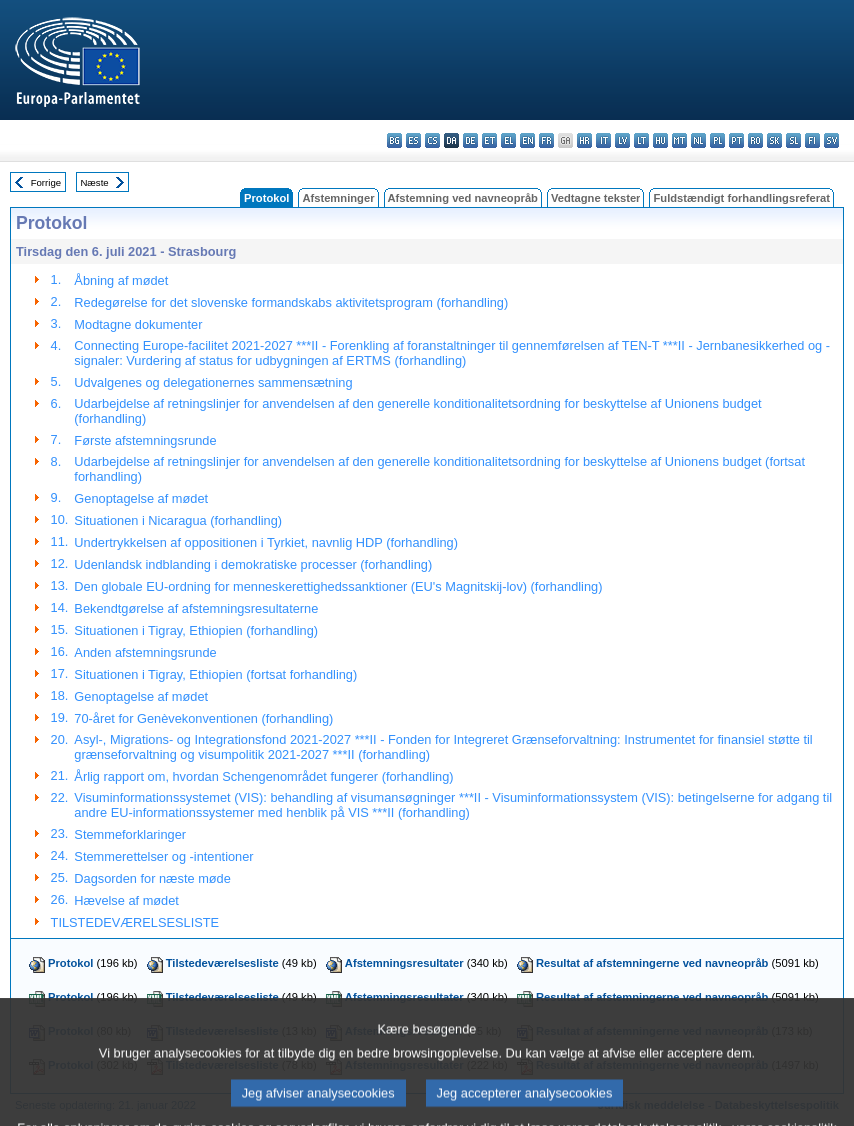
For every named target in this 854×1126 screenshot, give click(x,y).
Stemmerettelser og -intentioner (163, 856)
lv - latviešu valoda (622, 140)
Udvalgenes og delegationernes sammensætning (213, 382)
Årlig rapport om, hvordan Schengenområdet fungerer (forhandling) (263, 776)
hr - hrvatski (584, 140)
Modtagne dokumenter (138, 324)
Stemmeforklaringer (130, 834)
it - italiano (603, 140)
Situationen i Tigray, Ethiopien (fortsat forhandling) (215, 674)
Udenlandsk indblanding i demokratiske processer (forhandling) (253, 564)
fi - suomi (812, 140)
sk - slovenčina (774, 140)
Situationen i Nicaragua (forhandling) (178, 520)
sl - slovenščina (793, 140)
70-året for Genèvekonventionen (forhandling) (203, 718)
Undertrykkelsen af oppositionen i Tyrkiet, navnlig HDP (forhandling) (266, 542)
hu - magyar (660, 140)
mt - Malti (679, 140)
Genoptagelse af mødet (141, 498)
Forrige (46, 182)
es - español (413, 140)
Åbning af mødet (121, 280)
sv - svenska (831, 140)
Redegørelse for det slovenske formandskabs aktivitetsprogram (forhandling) (291, 302)
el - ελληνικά (508, 140)
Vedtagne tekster (596, 198)
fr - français (546, 140)
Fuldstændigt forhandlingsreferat (741, 198)
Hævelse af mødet (126, 900)
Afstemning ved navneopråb (463, 198)
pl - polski (717, 140)
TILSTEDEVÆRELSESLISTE (135, 922)
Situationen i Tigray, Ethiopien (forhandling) (196, 630)
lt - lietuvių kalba (641, 140)
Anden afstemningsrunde (145, 652)
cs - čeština (432, 140)
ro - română (755, 140)
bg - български (394, 140)
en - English (527, 140)
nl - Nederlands (698, 140)
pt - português (736, 140)
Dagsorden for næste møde (152, 878)
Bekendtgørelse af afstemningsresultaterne (196, 608)
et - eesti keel (489, 140)
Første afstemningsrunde (145, 440)
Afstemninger (338, 198)
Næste (94, 182)
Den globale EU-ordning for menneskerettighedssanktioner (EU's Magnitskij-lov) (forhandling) (338, 586)
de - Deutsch (470, 140)
